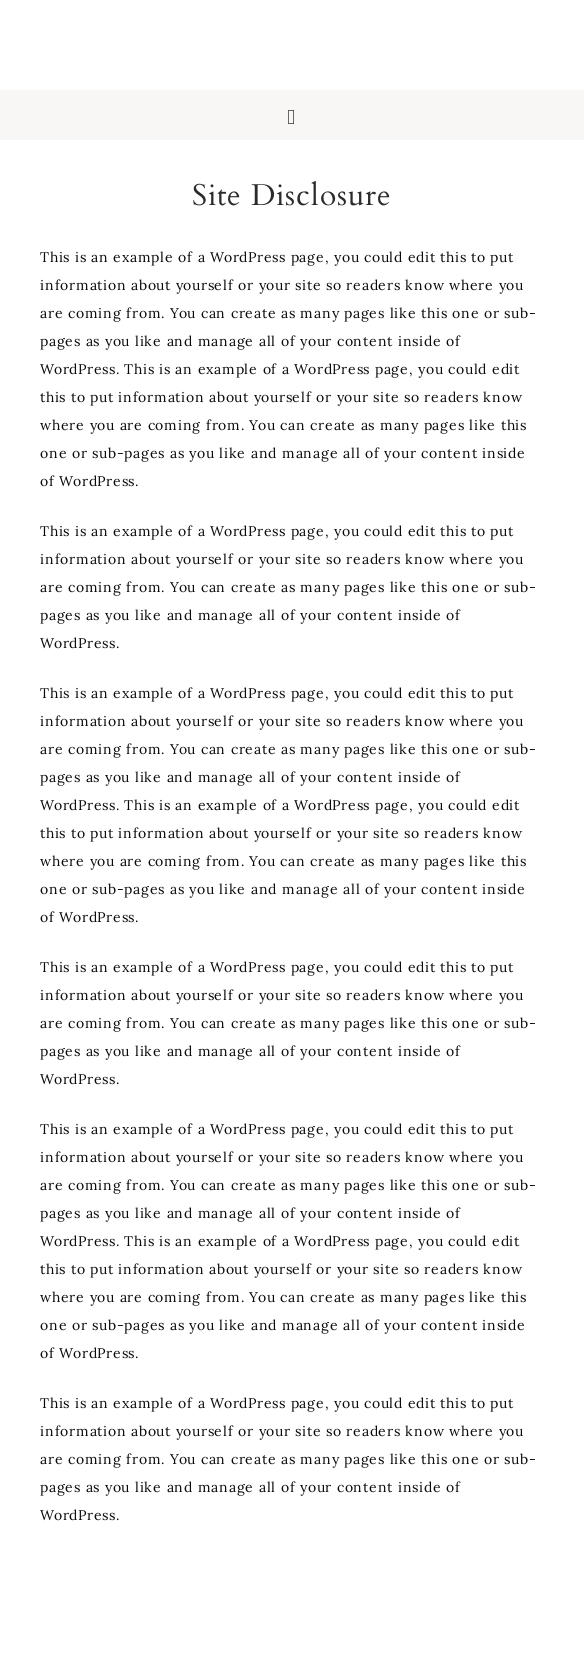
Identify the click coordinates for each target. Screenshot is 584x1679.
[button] (292, 115)
